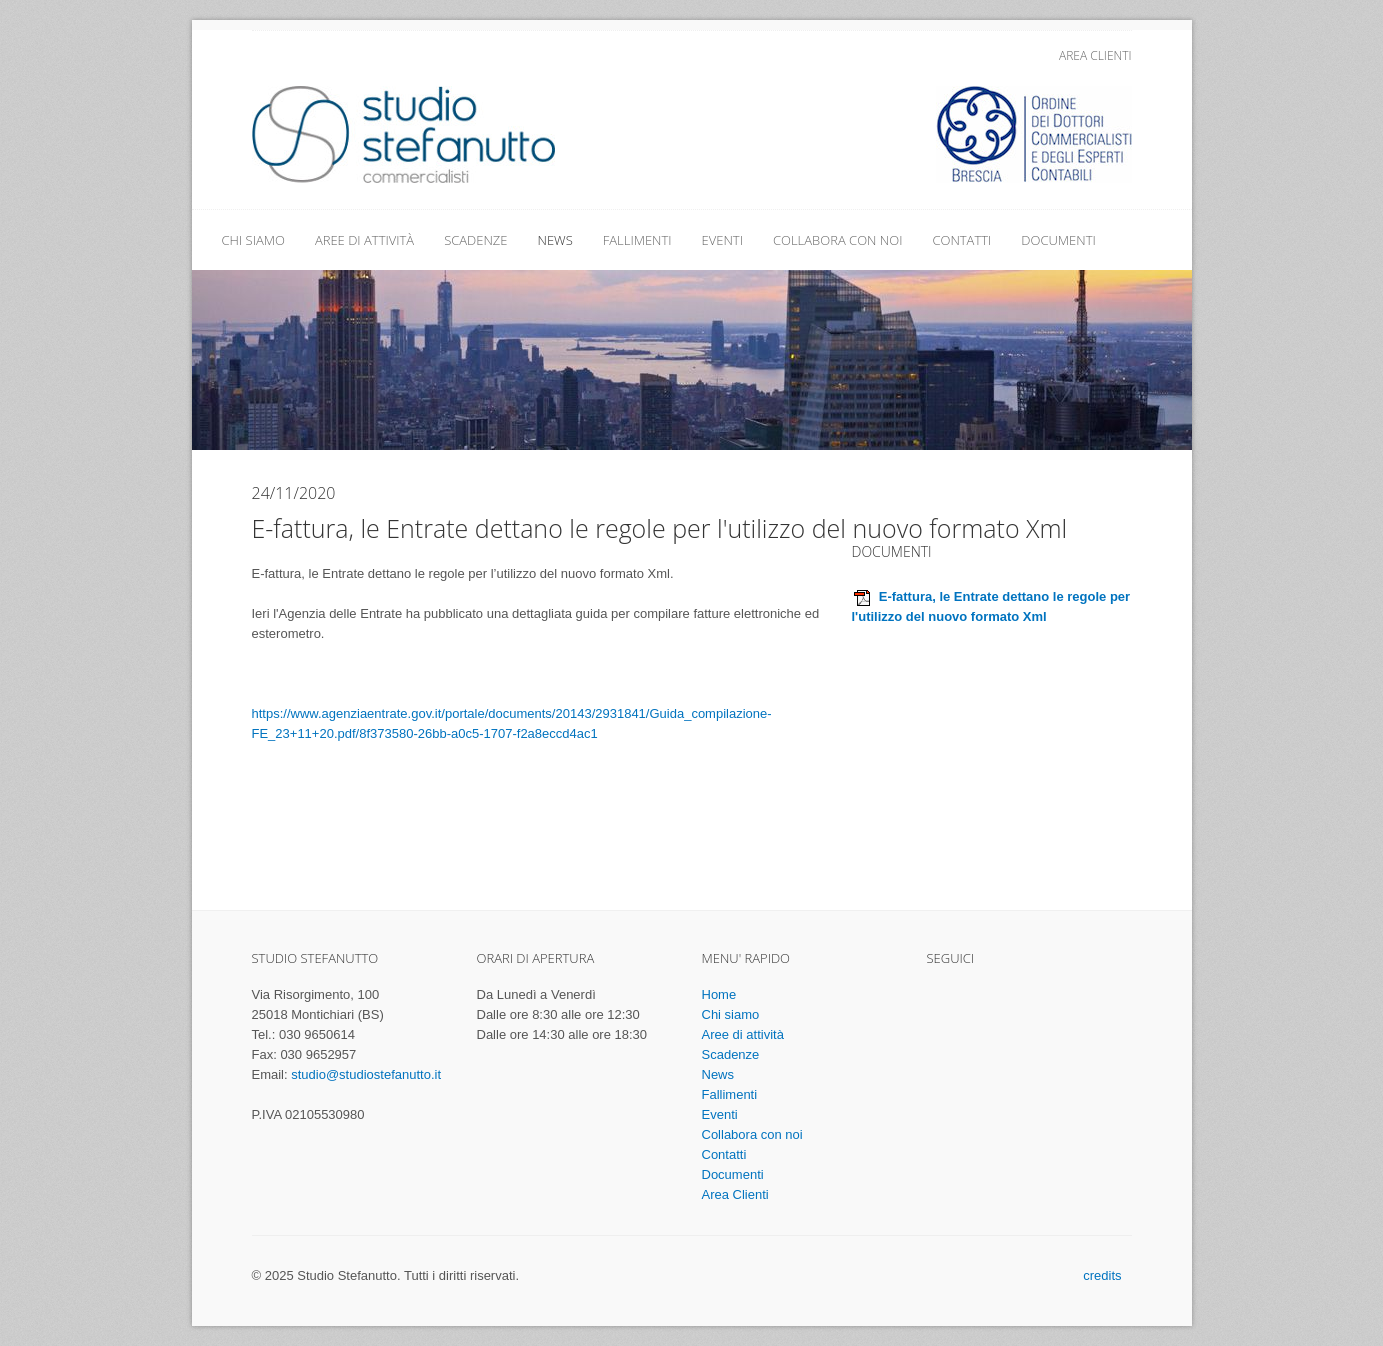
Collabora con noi (837, 240)
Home (719, 994)
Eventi (722, 240)
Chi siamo (253, 240)
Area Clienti (1095, 55)
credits (1102, 1275)
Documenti (1058, 240)
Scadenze (475, 240)
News (555, 240)
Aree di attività (364, 240)
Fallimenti (637, 240)
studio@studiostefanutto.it (366, 1074)
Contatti (961, 240)
